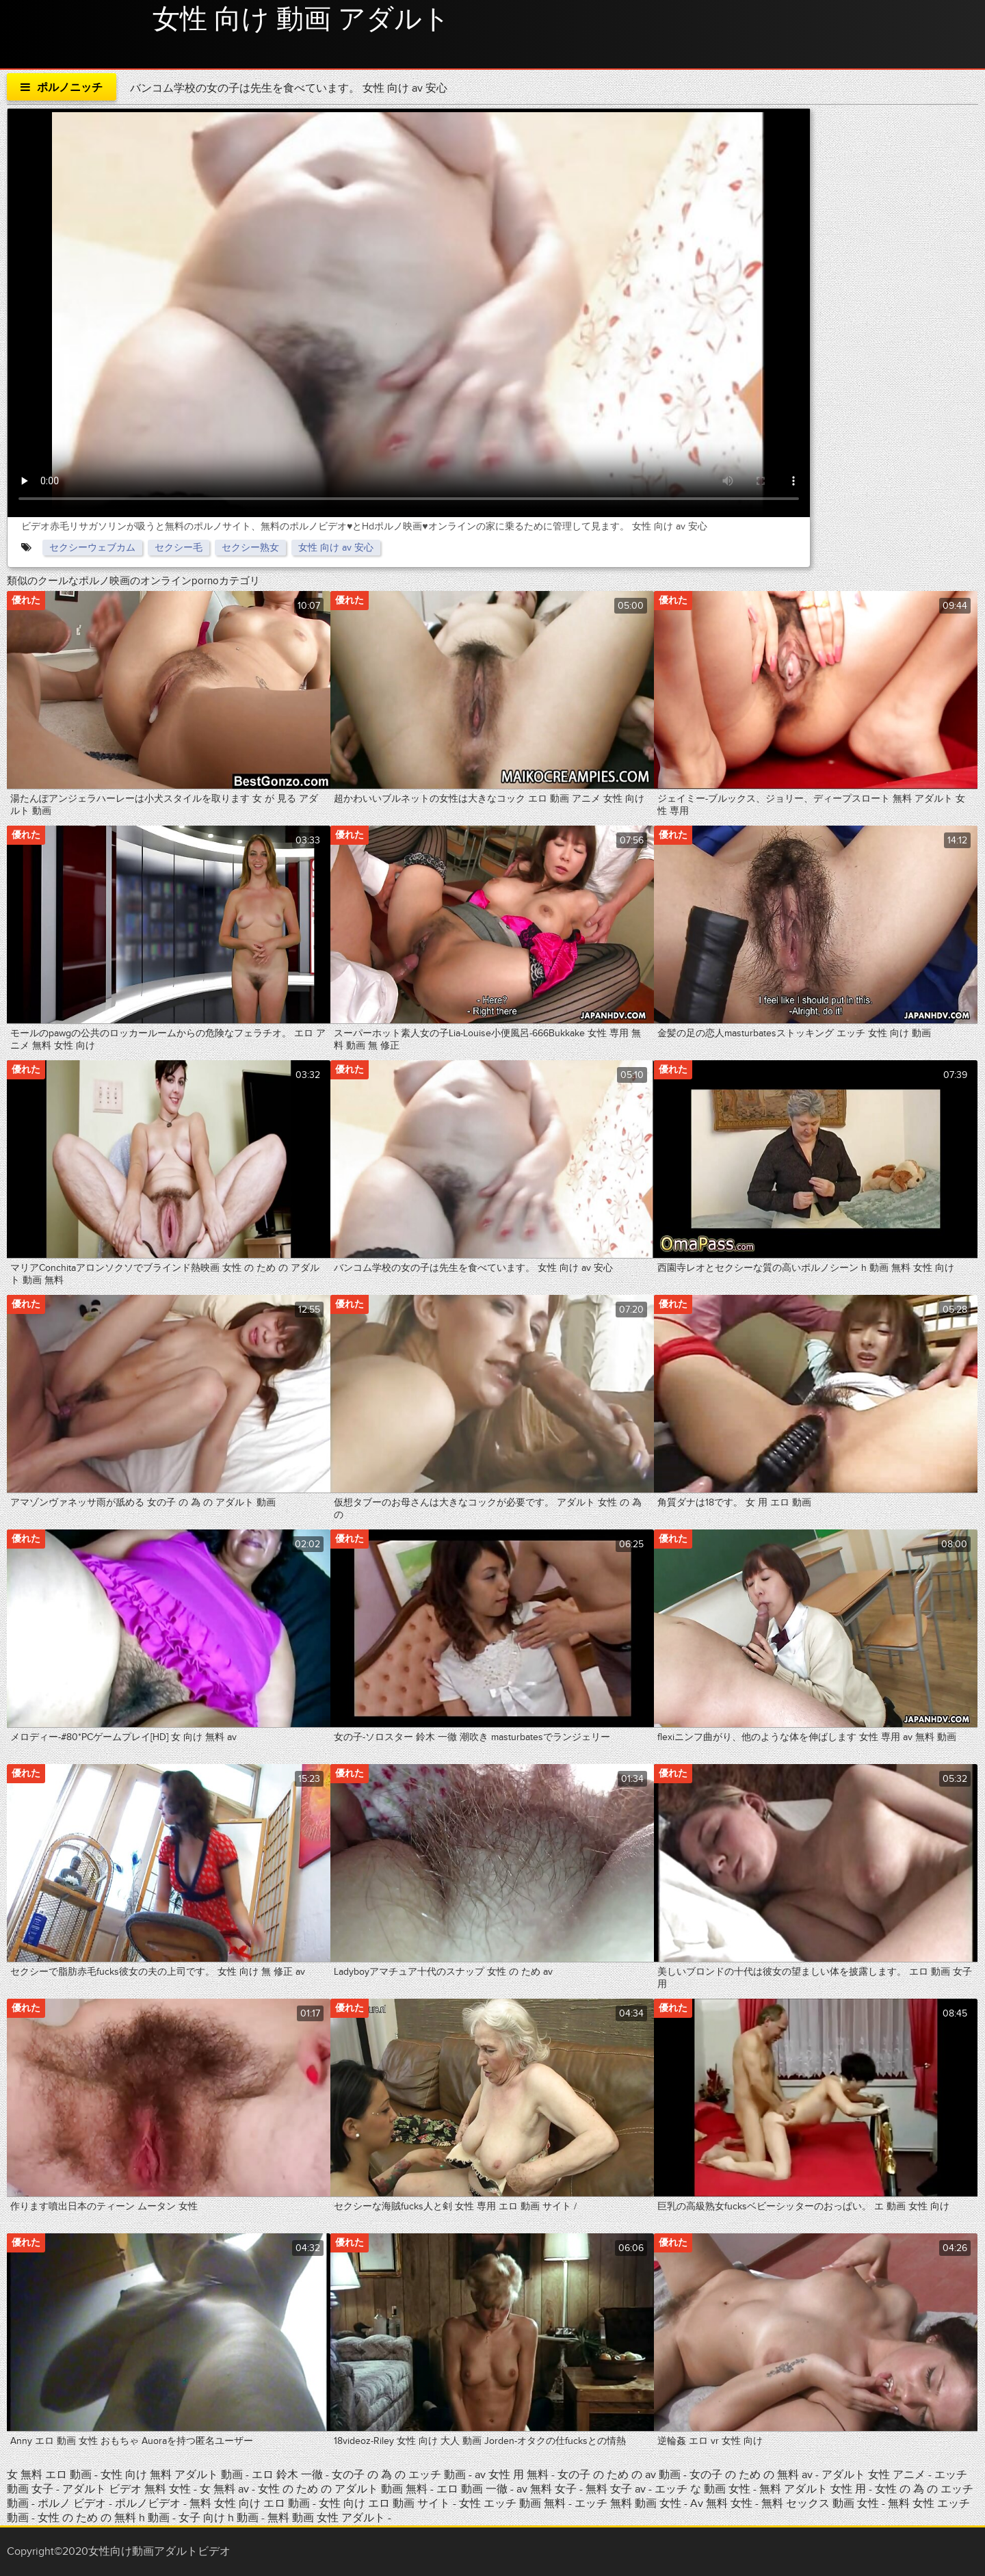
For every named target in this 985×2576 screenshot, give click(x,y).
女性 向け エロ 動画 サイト (384, 2503)
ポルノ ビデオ (73, 2503)
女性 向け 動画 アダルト (301, 19)
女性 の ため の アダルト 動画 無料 (343, 2489)
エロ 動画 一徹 (472, 2489)
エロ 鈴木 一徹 (289, 2475)
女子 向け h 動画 (219, 2518)
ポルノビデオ (149, 2503)
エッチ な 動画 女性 (704, 2489)
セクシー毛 (178, 547)
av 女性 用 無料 (512, 2475)
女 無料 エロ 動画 (49, 2475)
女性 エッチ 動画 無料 (512, 2503)
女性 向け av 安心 (335, 547)
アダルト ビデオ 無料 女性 (128, 2489)
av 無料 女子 (546, 2489)
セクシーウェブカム (92, 547)
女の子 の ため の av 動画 (619, 2475)
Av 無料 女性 (721, 2503)
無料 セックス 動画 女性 (820, 2503)
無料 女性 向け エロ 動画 (251, 2503)
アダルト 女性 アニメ (873, 2475)
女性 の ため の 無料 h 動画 (104, 2518)
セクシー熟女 (250, 547)
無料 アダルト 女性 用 (814, 2489)
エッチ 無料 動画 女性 (629, 2503)
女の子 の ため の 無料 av (751, 2475)
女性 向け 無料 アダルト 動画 (172, 2475)
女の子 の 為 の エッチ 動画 (399, 2475)
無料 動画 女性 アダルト (326, 2518)
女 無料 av (224, 2489)
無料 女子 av (616, 2489)
